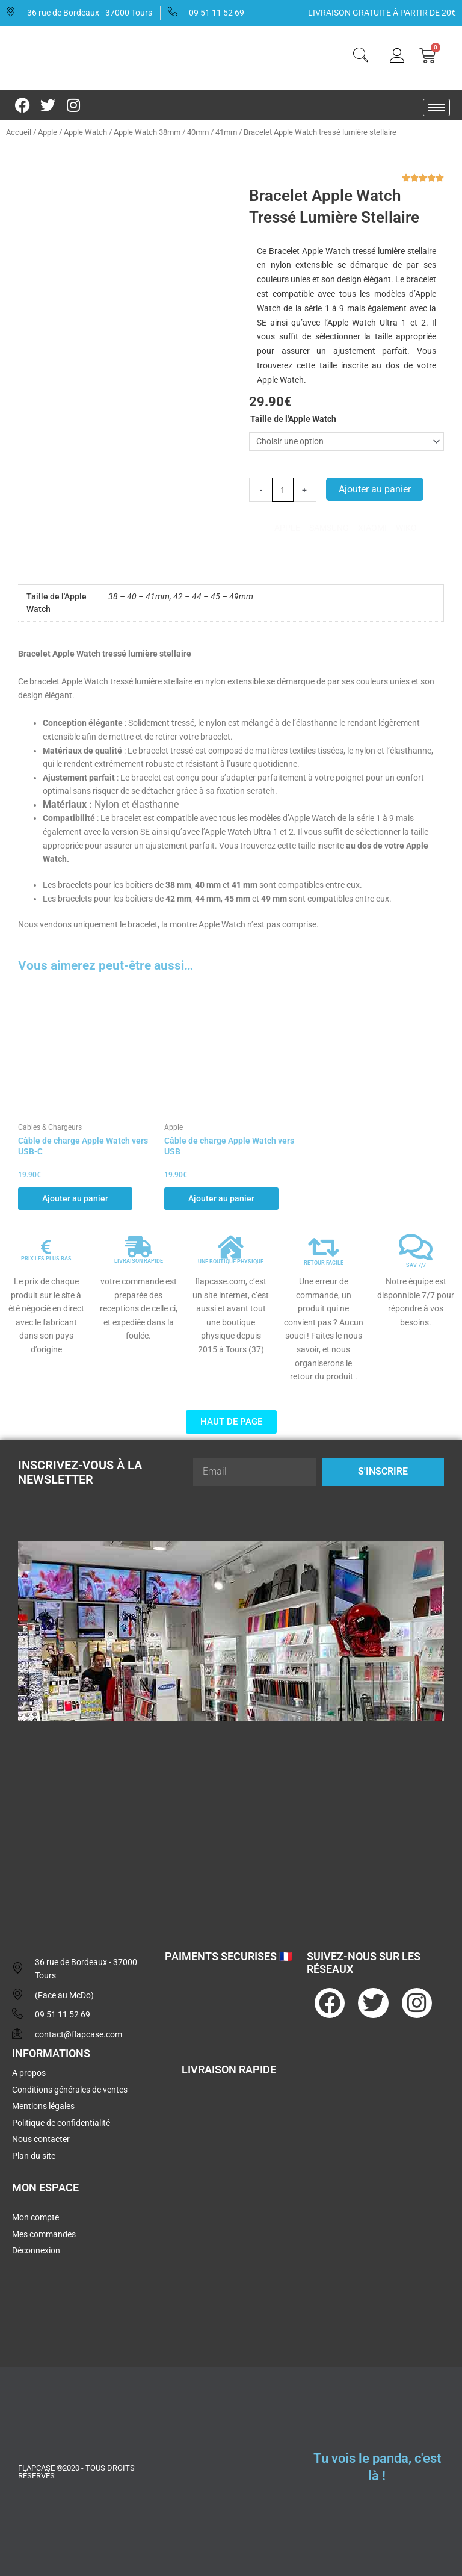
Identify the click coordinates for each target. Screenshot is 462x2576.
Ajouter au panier (375, 489)
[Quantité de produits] (283, 490)
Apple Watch (85, 132)
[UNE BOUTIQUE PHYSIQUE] (231, 1247)
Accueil (18, 132)
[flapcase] (231, 1823)
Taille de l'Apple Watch (293, 419)
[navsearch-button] (360, 57)
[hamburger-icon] (436, 107)
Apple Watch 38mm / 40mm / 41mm (175, 132)
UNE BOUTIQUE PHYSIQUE (230, 1262)
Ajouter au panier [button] (75, 1198)
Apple (47, 132)
